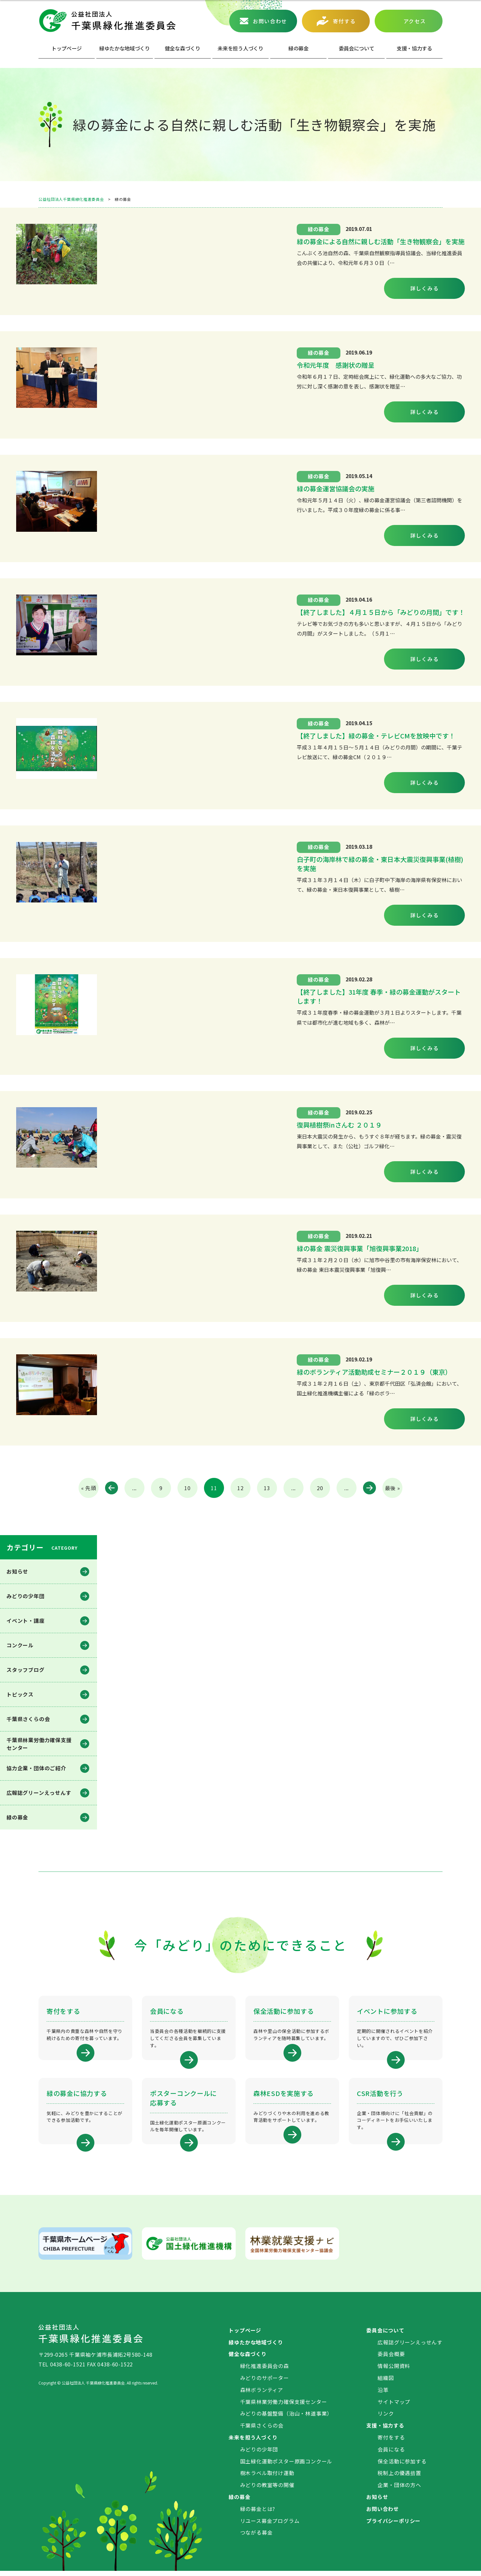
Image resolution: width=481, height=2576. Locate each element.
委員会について (356, 48)
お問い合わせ (270, 21)
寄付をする (391, 2442)
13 (267, 1488)
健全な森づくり (182, 48)
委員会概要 (391, 2359)
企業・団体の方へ (399, 2490)
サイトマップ (394, 2407)
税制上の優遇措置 (399, 2478)
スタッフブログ (25, 1670)
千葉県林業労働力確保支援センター (283, 2407)
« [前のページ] (111, 1487)
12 (240, 1488)
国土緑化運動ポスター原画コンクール (286, 2466)
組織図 (386, 2383)
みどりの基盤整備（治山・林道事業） (286, 2418)
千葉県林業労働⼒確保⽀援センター (39, 1744)
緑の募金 (17, 1817)
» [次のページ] (369, 1487)
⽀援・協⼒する (414, 48)
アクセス (414, 21)
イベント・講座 (25, 1620)
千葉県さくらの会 (28, 1719)
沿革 (383, 2395)
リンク (386, 2418)
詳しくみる (424, 288)
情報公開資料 (394, 2371)
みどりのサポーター (264, 2383)
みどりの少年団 (25, 1596)
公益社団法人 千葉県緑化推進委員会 (107, 20)
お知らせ (17, 1571)
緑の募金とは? (257, 2514)
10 (187, 1488)
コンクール (20, 1645)
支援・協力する (385, 2430)
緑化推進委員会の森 (264, 2371)
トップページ (66, 48)
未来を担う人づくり (240, 48)
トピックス (20, 1694)
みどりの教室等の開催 (267, 2490)
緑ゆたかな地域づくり (124, 48)
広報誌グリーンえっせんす (38, 1792)
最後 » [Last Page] (392, 1488)
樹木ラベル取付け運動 (267, 2478)
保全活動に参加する (402, 2466)
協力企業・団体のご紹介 (36, 1768)
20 (320, 1488)
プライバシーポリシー (393, 2526)
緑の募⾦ (298, 48)
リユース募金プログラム (270, 2526)
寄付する (344, 21)
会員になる (391, 2454)
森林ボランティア (261, 2395)
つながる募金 (256, 2537)
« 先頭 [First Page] (88, 1488)
